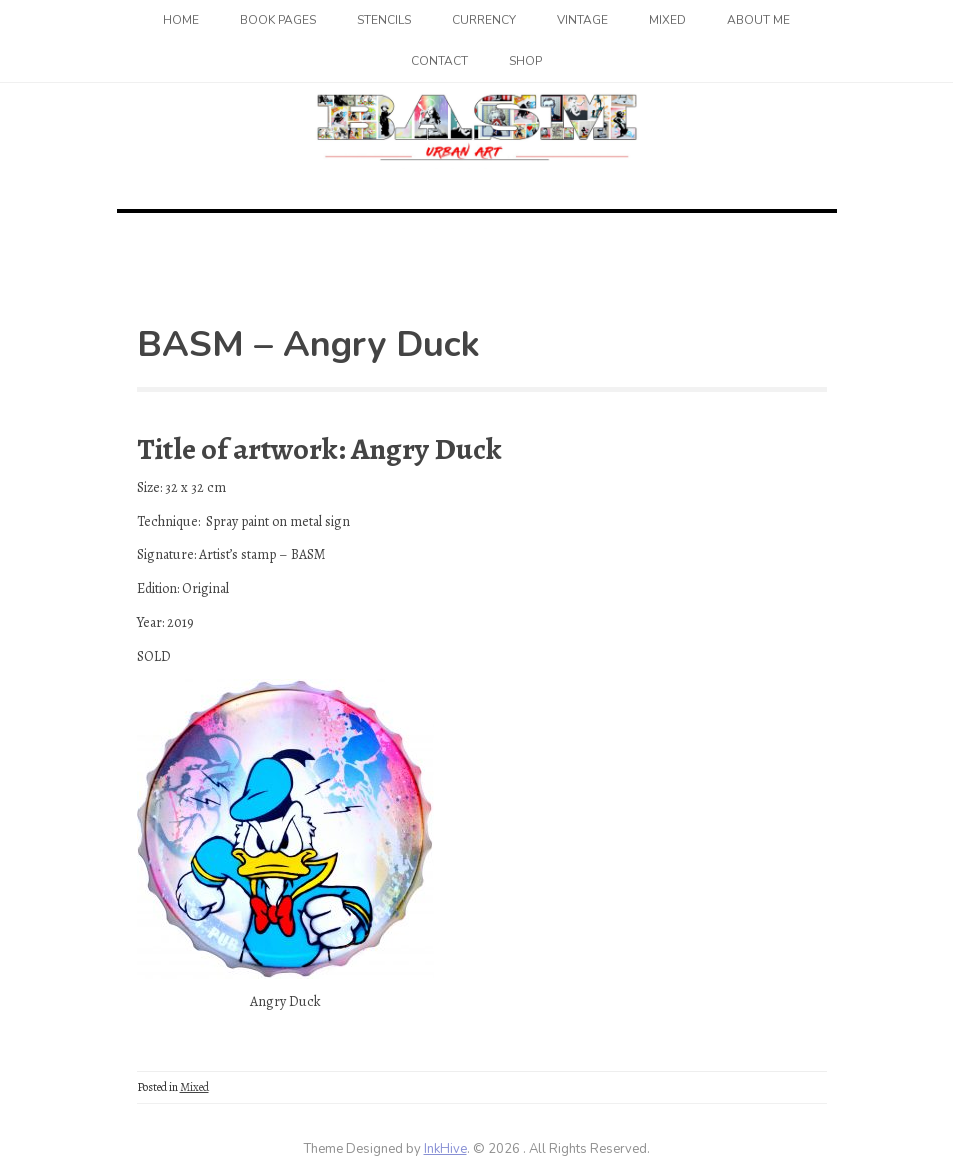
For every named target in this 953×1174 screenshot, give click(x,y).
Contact (439, 61)
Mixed (667, 20)
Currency (484, 20)
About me (758, 20)
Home (181, 20)
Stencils (384, 20)
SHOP (525, 61)
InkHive (445, 1149)
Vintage (582, 20)
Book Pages (278, 20)
